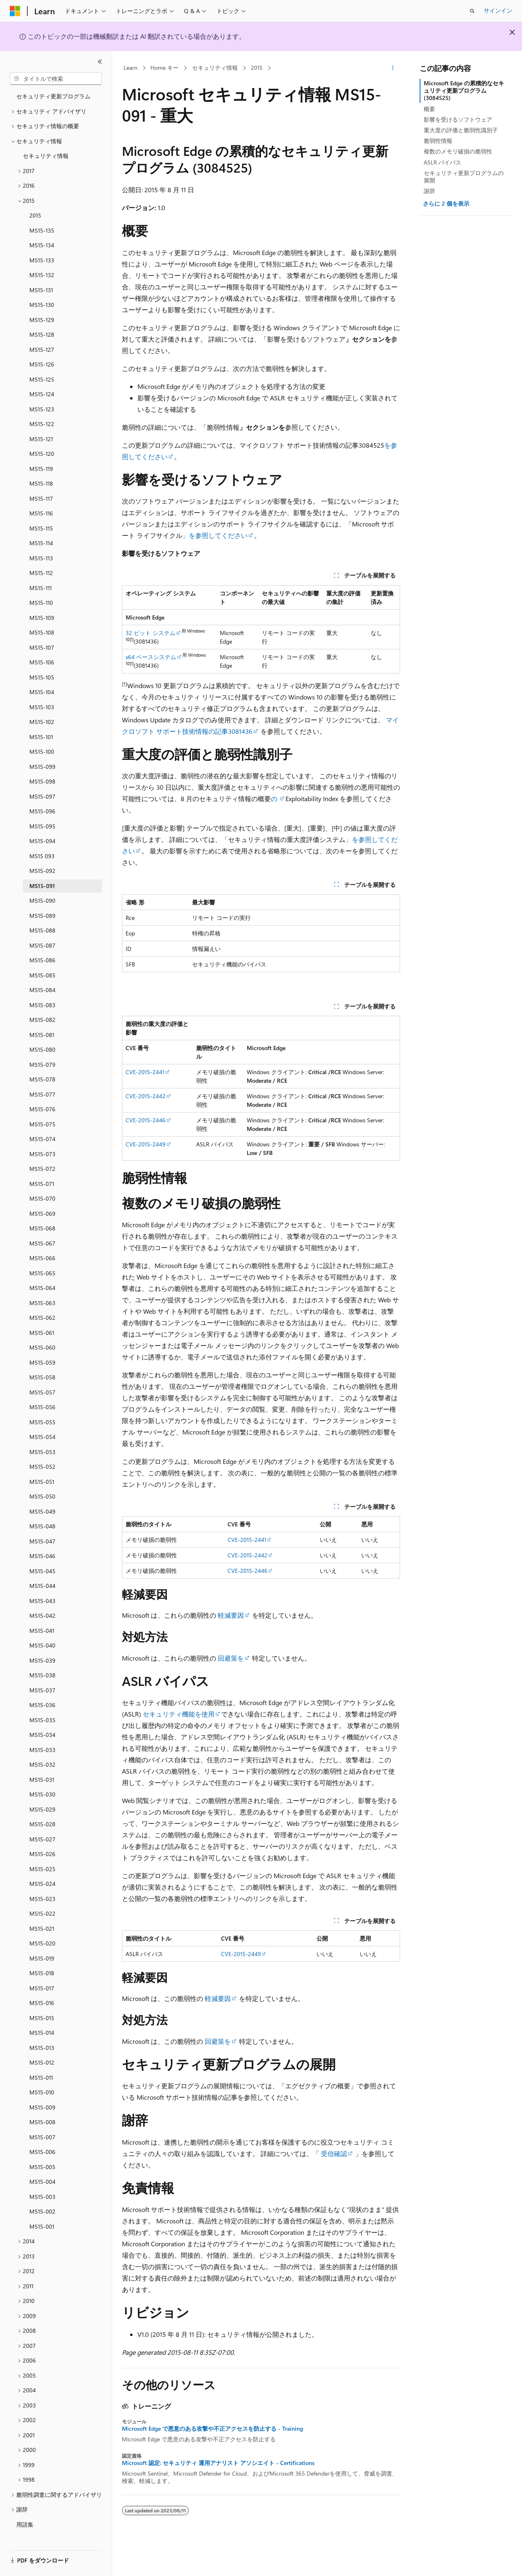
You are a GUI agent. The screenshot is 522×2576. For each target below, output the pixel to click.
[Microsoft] (15, 11)
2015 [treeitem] (35, 211)
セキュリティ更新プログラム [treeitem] (53, 92)
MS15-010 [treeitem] (41, 2088)
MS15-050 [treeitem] (42, 1493)
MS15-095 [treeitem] (42, 822)
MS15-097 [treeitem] (42, 793)
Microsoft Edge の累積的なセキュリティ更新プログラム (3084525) (464, 90)
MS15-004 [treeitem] (42, 2178)
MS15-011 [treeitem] (41, 2074)
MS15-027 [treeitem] (42, 1835)
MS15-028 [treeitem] (42, 1820)
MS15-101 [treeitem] (41, 733)
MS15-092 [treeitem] (42, 867)
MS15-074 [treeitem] (42, 1135)
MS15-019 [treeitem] (41, 1955)
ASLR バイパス (442, 162)
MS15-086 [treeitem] (42, 956)
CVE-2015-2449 (146, 1144)
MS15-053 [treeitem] (42, 1448)
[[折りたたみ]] (99, 61)
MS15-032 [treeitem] (42, 1761)
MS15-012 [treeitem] (41, 2059)
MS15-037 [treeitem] (42, 1686)
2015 (257, 67)
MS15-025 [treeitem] (42, 1865)
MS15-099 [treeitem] (42, 763)
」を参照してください (215, 535)
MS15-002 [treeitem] (42, 2208)
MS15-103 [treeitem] (41, 703)
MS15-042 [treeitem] (42, 1612)
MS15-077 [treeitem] (42, 1091)
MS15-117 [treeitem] (41, 495)
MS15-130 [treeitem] (41, 301)
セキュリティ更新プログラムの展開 (464, 176)
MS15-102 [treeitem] (41, 718)
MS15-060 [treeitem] (42, 1344)
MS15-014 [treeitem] (41, 2029)
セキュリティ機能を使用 (178, 1714)
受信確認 (334, 2153)
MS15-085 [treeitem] (42, 971)
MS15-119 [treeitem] (41, 465)
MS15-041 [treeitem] (41, 1627)
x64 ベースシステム (151, 657)
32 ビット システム (150, 633)
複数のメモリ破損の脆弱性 (458, 151)
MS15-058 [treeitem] (42, 1373)
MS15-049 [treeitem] (42, 1508)
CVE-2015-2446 (146, 1120)
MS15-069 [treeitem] (42, 1210)
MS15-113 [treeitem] (41, 554)
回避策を (231, 1658)
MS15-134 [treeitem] (41, 241)
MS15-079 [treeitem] (42, 1061)
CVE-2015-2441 (145, 1072)
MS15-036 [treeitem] (42, 1701)
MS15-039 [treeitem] (42, 1657)
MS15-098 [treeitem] (42, 778)
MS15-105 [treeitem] (41, 673)
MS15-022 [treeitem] (42, 1910)
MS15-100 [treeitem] (41, 748)
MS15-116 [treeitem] (41, 509)
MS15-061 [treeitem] (41, 1329)
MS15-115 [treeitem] (41, 525)
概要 (429, 109)
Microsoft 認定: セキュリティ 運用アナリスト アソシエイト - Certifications (218, 2463)
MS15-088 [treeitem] (42, 926)
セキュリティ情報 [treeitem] (46, 152)
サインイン (498, 10)
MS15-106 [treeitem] (41, 658)
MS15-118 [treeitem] (41, 480)
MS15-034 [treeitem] (42, 1731)
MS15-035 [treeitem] (42, 1716)
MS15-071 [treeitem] (41, 1180)
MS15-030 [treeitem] (42, 1790)
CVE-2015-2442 (146, 1096)
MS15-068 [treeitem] (42, 1224)
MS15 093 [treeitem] (42, 852)
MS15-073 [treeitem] (42, 1150)
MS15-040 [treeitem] (42, 1642)
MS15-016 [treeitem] (41, 1999)
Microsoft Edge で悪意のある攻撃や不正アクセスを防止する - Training (212, 2428)
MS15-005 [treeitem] (42, 2163)
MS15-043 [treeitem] (42, 1597)
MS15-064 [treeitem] (42, 1284)
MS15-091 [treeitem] (42, 882)
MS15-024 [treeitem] (42, 1880)
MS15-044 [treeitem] (42, 1582)
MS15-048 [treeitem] (42, 1522)
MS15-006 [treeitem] (42, 2148)
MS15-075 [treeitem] (42, 1120)
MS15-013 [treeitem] (41, 2044)
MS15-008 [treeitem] (42, 2118)
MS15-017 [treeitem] (41, 1984)
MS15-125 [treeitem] (41, 376)
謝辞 (429, 191)
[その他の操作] (393, 68)
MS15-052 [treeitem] (42, 1463)
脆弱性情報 (438, 140)
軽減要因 (231, 1615)
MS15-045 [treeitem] (42, 1567)
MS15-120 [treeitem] (41, 450)
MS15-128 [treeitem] (41, 331)
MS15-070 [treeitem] (42, 1195)
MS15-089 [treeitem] (42, 912)
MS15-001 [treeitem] (41, 2223)
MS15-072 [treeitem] (42, 1165)
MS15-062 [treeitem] (42, 1314)
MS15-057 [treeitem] (42, 1388)
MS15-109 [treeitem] (41, 614)
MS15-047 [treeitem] (42, 1537)
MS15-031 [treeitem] (41, 1776)
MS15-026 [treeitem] (42, 1850)
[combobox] (56, 78)
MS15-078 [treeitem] (42, 1075)
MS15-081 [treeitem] (41, 1031)
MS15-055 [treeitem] (42, 1418)
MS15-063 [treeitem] (42, 1299)
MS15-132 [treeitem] (41, 271)
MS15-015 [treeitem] (41, 2014)
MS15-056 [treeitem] (42, 1403)
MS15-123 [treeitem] (41, 405)
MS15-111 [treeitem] (40, 584)
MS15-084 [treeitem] (42, 986)
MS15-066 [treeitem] (42, 1254)
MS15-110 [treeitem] (41, 599)
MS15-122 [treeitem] (41, 420)
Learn (130, 67)
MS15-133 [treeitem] (41, 256)
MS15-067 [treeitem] (42, 1240)
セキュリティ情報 (215, 67)
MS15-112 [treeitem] (41, 569)
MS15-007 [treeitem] (42, 2133)
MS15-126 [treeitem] (41, 360)
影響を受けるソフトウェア (458, 119)
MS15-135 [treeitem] (41, 227)
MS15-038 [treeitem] (42, 1671)
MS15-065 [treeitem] (42, 1269)
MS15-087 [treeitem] (42, 942)
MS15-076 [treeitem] (42, 1105)
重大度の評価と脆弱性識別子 (461, 130)
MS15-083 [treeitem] (42, 1001)
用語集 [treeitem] (24, 2521)
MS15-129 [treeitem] (41, 316)
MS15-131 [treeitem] (41, 286)
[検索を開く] (472, 11)
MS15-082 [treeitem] (42, 1016)
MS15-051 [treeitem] (41, 1478)
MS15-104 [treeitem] (41, 688)
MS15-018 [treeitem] (41, 1969)
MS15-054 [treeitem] (42, 1433)
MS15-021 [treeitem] (41, 1925)
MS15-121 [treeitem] (41, 435)
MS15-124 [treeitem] (41, 390)
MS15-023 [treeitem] (42, 1895)
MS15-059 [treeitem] (42, 1359)
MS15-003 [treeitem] (42, 2193)
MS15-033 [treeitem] (42, 1746)
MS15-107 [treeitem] (41, 644)
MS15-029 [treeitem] (42, 1806)
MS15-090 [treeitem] (42, 897)
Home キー (164, 67)
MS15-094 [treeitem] (42, 837)
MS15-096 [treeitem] (42, 807)
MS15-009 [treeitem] (42, 2103)
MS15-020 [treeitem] (42, 1939)
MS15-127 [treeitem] (41, 346)
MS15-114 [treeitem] (41, 539)
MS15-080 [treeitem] (42, 1046)
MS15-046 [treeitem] (42, 1552)
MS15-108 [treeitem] (41, 629)
